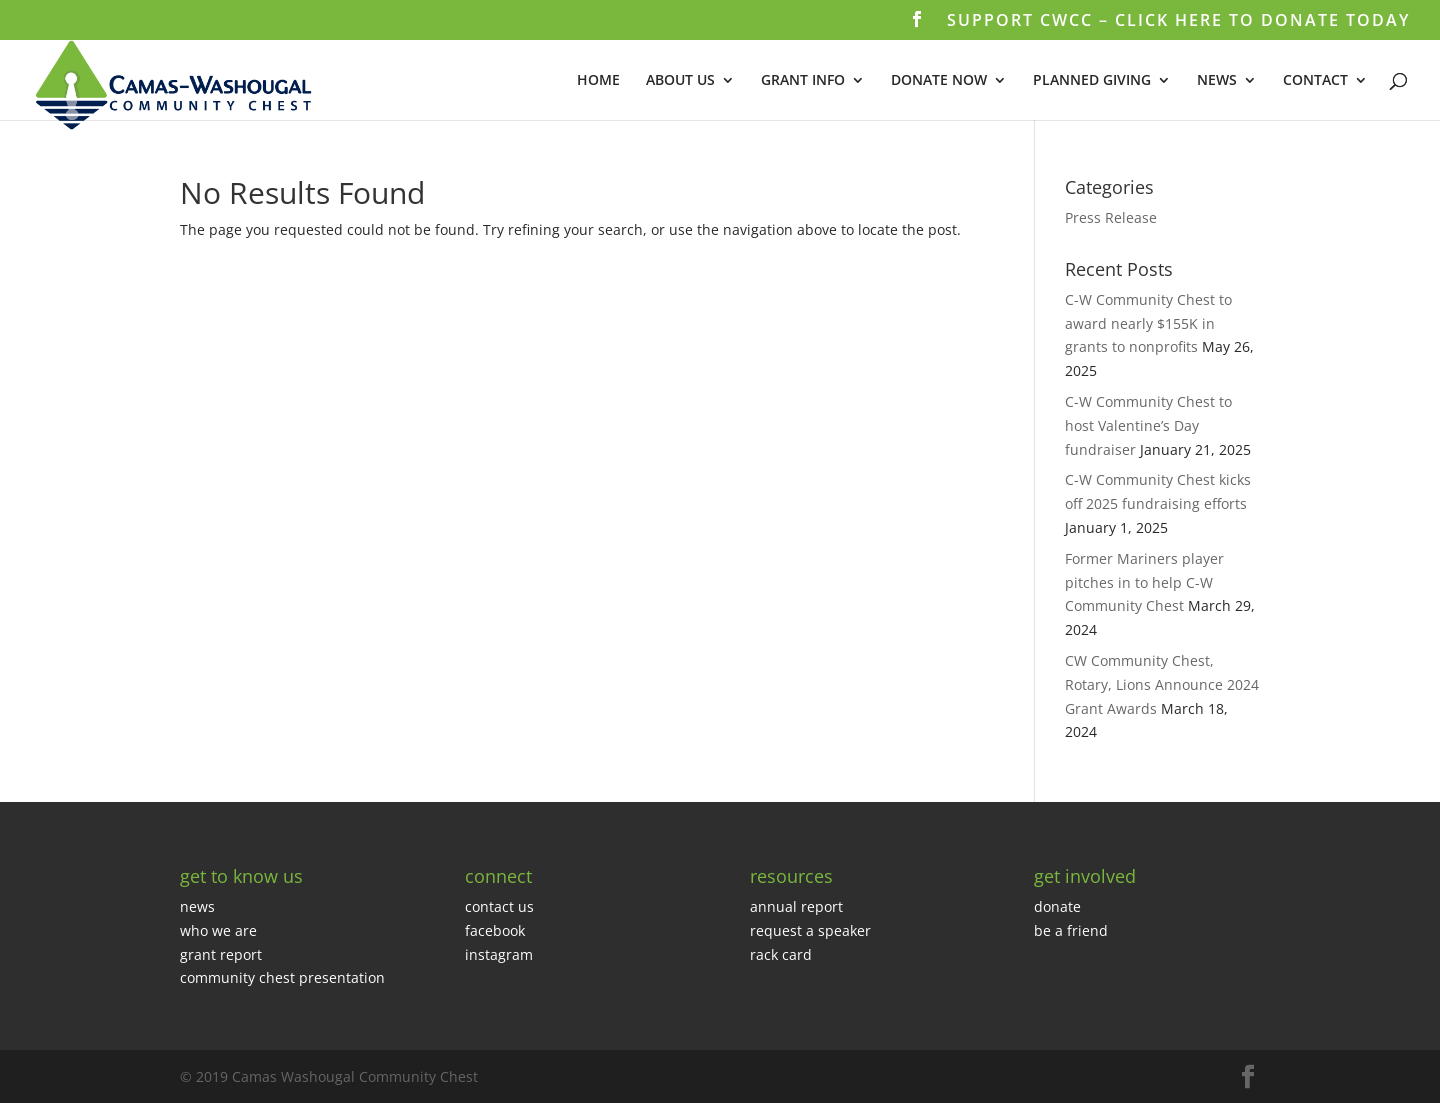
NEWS (1217, 81)
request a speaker (810, 930)
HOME (598, 81)
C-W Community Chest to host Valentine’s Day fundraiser (1148, 425)
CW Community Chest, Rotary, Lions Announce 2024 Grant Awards (1162, 684)
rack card (781, 954)
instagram (499, 954)
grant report (221, 954)
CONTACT (1315, 81)
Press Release (1111, 217)
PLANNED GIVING (1092, 81)
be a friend (1071, 930)
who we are (218, 930)
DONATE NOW (939, 81)
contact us (499, 906)
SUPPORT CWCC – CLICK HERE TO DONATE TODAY (1178, 21)
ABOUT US (680, 81)
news (197, 906)
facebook (495, 930)
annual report (796, 906)
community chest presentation (282, 977)
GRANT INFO (803, 81)
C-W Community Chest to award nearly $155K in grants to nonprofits (1148, 323)
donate (1057, 906)
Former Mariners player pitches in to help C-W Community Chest (1144, 582)
